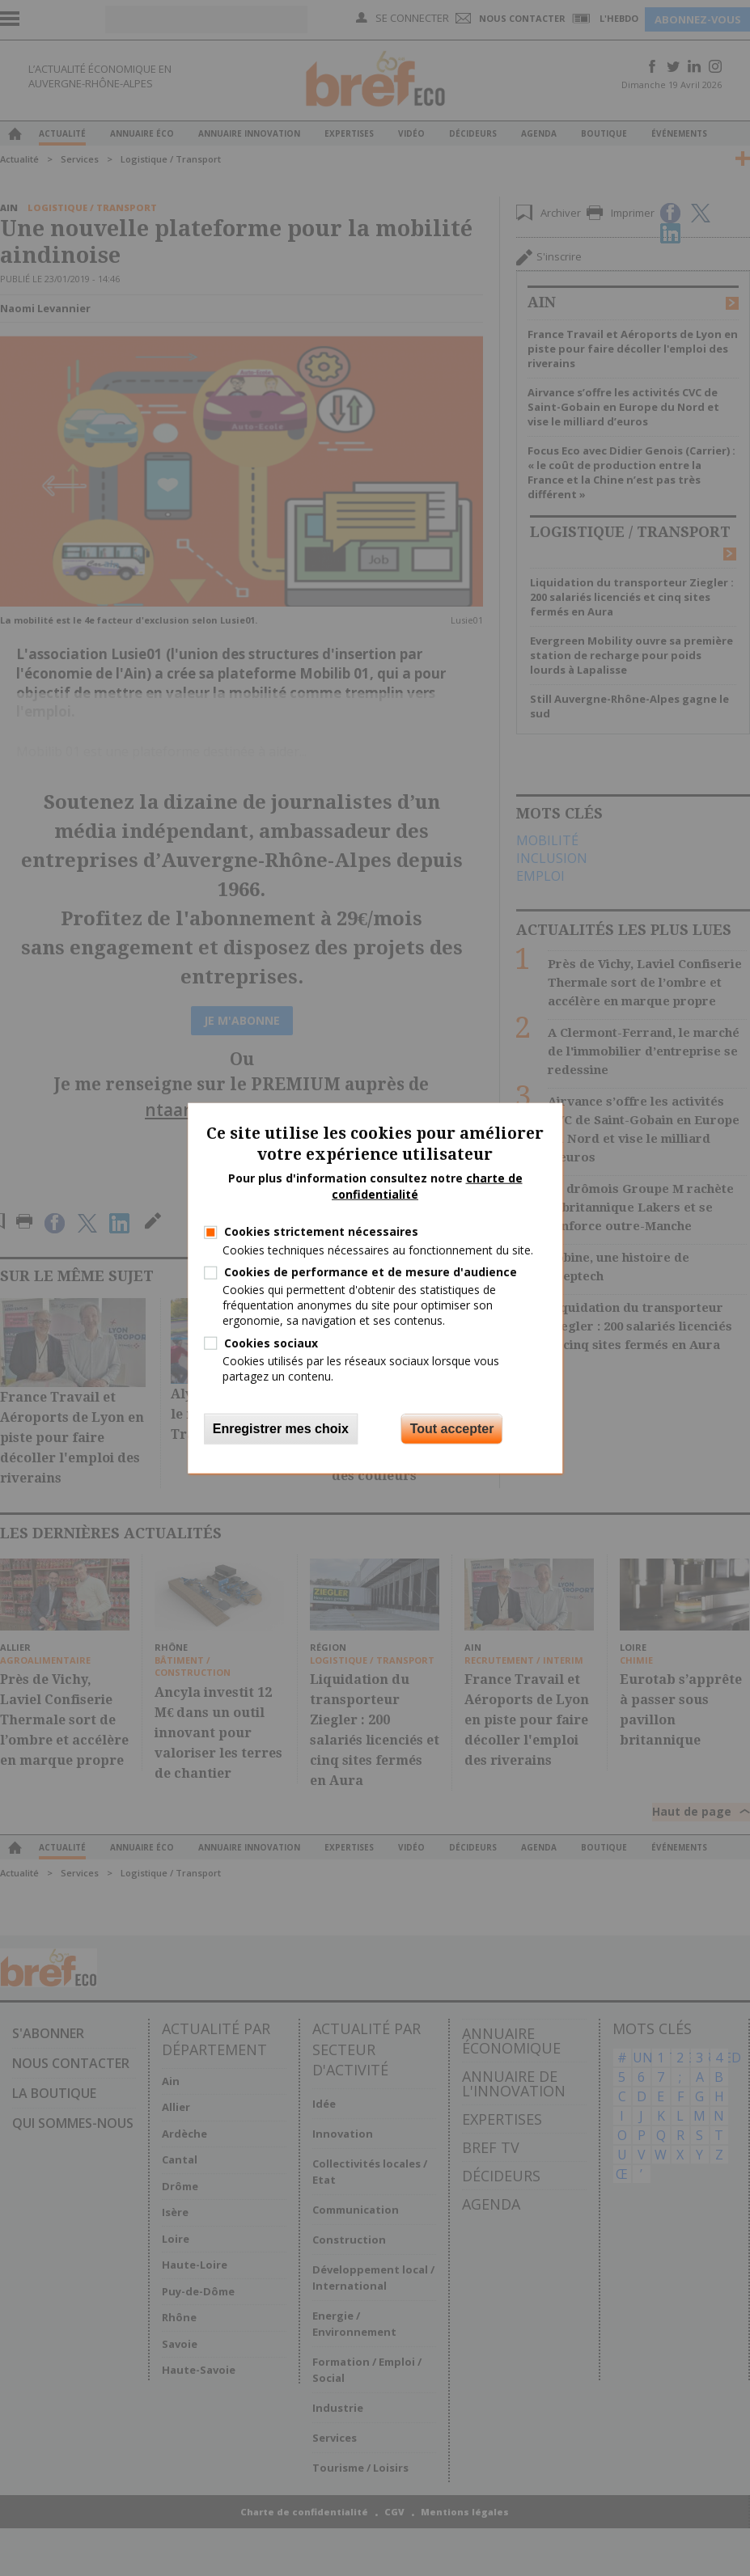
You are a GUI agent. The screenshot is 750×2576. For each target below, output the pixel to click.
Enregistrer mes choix (281, 1429)
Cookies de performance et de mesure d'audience (370, 1272)
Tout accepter (452, 1429)
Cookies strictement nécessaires (321, 1231)
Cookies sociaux (271, 1342)
